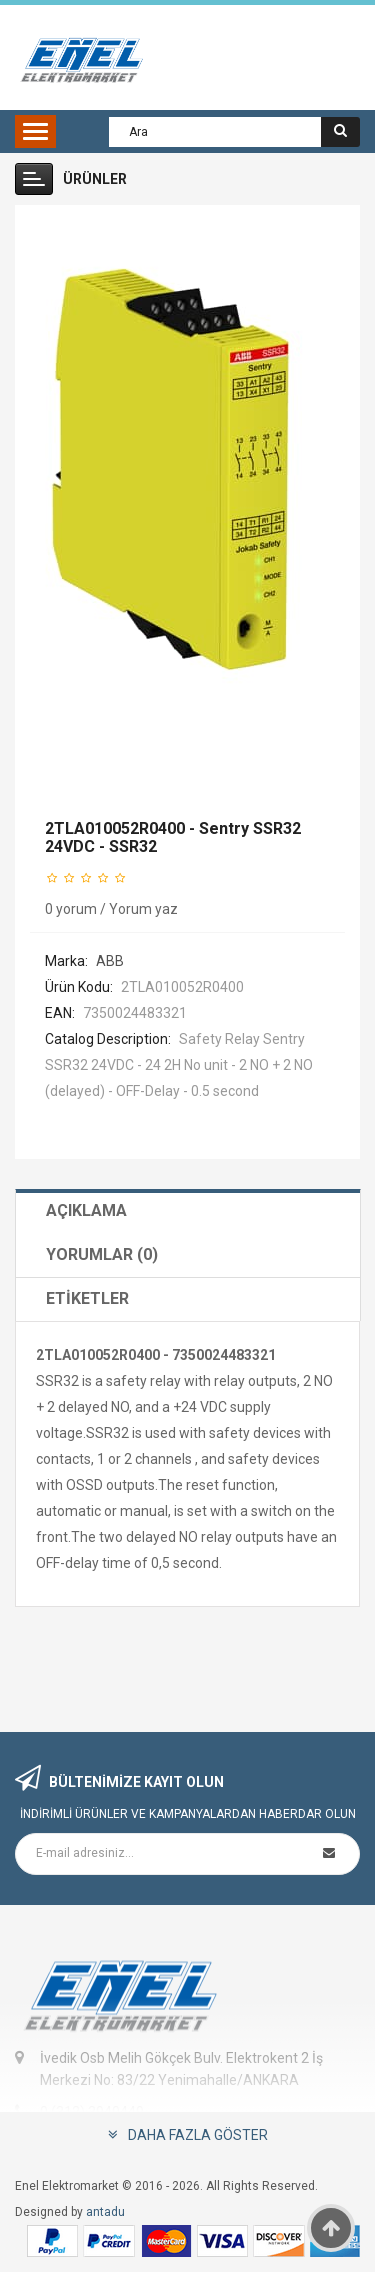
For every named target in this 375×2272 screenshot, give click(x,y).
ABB (110, 961)
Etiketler (87, 1298)
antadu (105, 2212)
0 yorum (71, 909)
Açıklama (86, 1210)
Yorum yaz (143, 909)
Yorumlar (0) (102, 1254)
